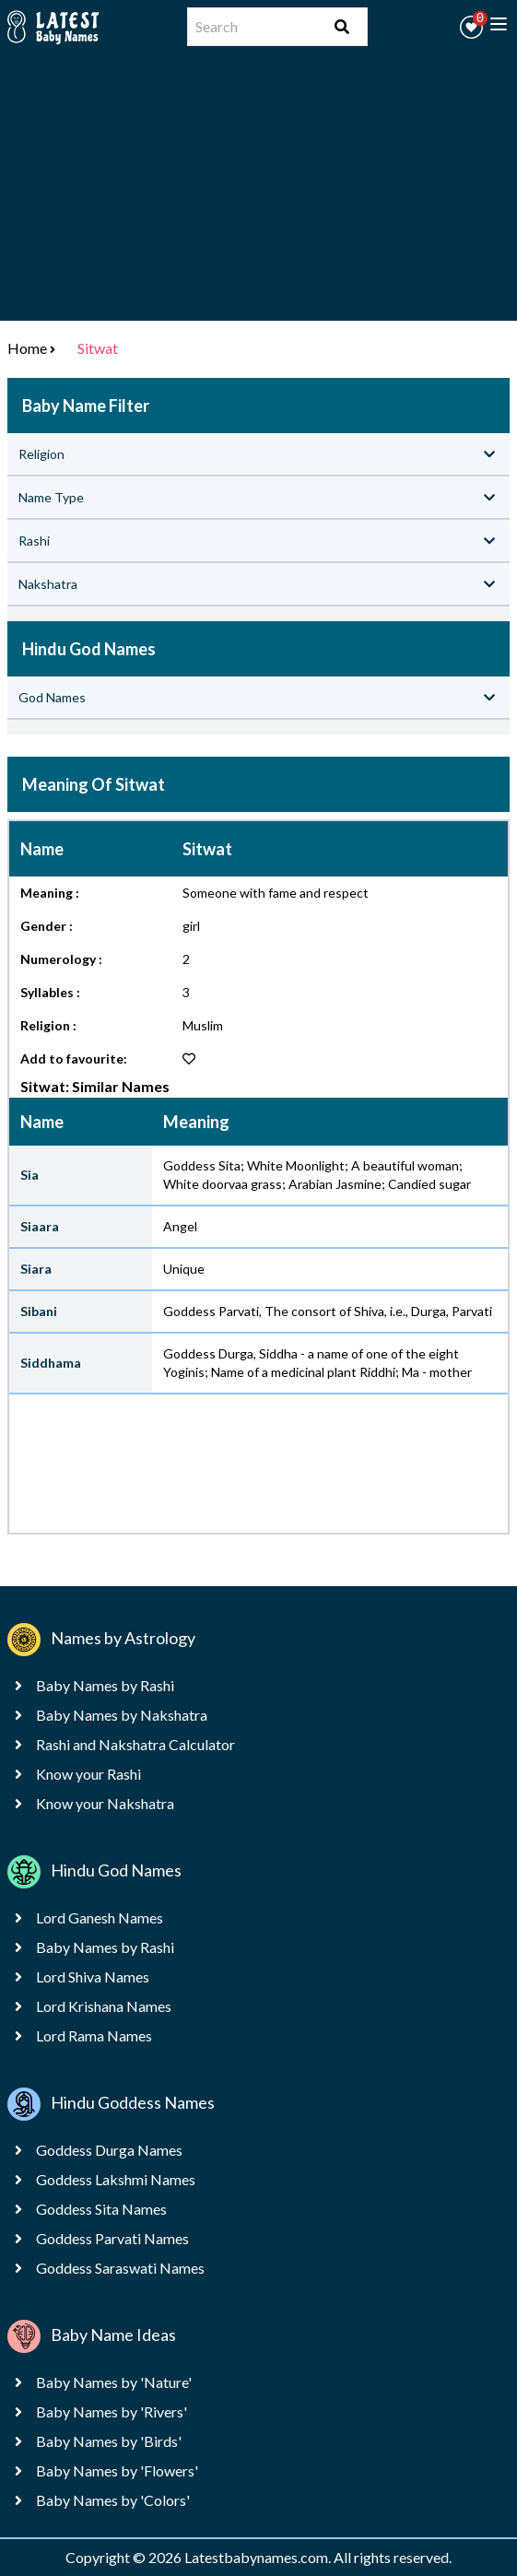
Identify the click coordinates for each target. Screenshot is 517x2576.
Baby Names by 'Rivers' (111, 2411)
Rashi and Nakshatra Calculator (135, 1744)
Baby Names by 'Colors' (113, 2500)
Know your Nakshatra (105, 1803)
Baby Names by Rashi (105, 1685)
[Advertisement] (258, 192)
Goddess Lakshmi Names (115, 2179)
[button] (471, 27)
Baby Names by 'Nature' (114, 2382)
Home (27, 348)
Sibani (38, 1311)
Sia (29, 1174)
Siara (36, 1268)
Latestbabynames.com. (259, 2557)
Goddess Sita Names (101, 2208)
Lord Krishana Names (103, 2006)
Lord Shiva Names (92, 1976)
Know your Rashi (88, 1773)
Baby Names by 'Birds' (109, 2441)
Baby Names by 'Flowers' (117, 2470)
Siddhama (50, 1362)
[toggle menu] (499, 24)
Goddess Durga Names (109, 2149)
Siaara (39, 1226)
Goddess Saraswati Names (120, 2267)
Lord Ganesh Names (99, 1917)
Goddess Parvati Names (112, 2238)
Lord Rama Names (94, 2035)
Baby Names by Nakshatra (121, 1714)
